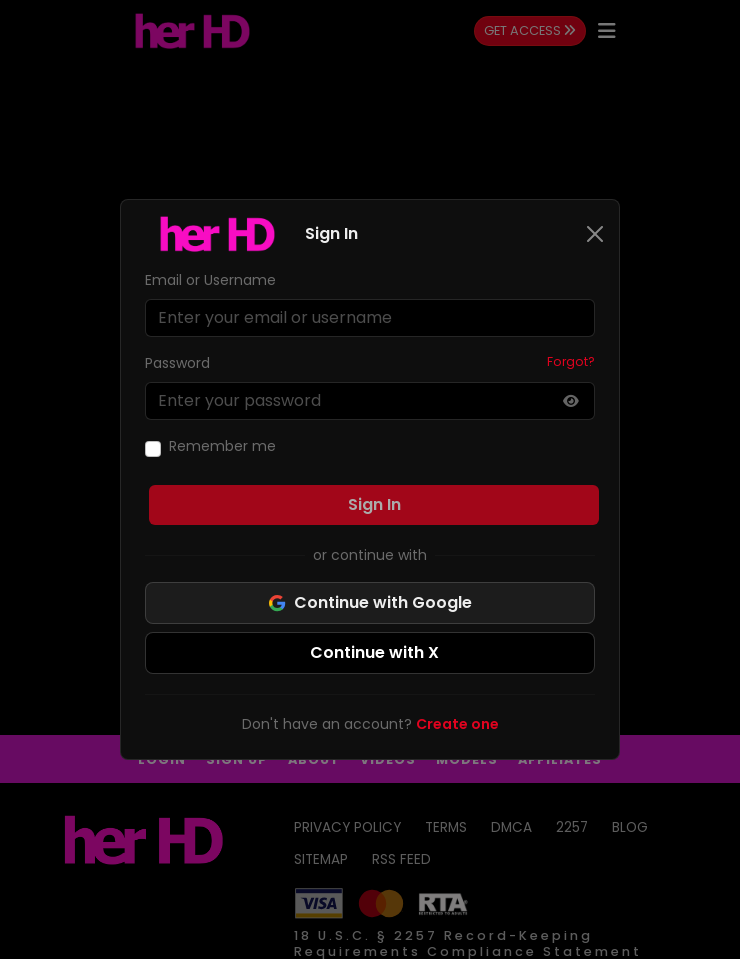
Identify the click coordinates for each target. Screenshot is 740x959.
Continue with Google (370, 602)
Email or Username (210, 280)
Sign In (374, 504)
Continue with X (374, 652)
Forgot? (571, 361)
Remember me (222, 446)
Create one (457, 724)
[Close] (595, 234)
